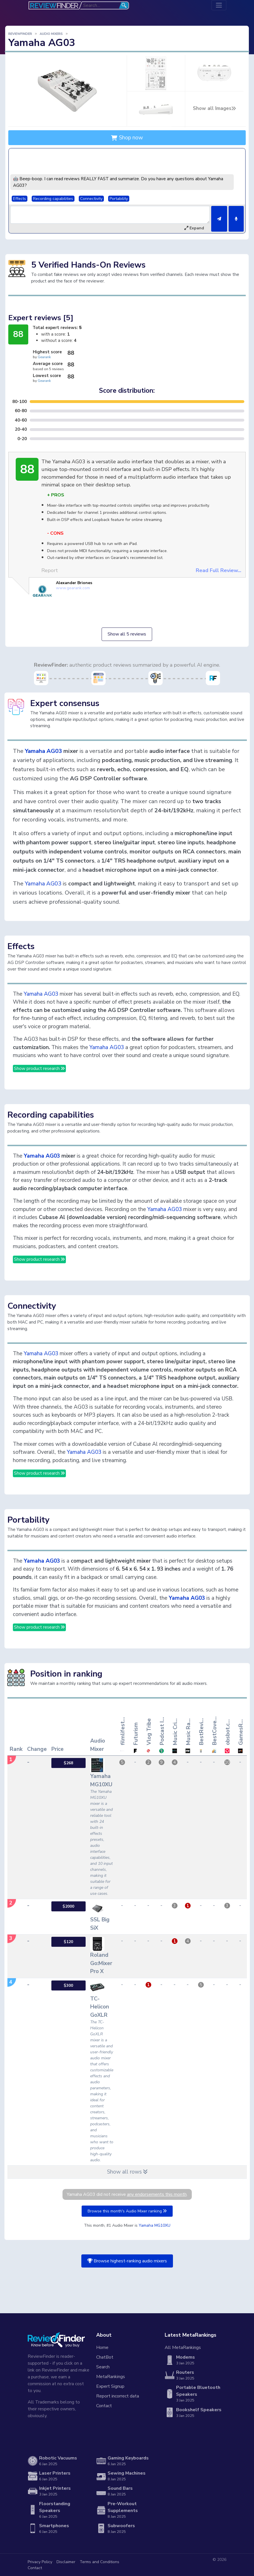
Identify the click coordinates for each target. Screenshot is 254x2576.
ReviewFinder (20, 34)
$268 (68, 1763)
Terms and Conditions (99, 2562)
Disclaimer (66, 2562)
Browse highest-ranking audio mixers (127, 2261)
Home (102, 2347)
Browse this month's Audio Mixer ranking (127, 2211)
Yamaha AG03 (43, 751)
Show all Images (214, 108)
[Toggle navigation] (218, 5)
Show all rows (127, 2172)
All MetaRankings (183, 2347)
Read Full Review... (218, 570)
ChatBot (104, 2357)
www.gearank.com (73, 588)
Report (49, 570)
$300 (68, 1985)
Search (103, 2367)
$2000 (68, 1906)
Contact (104, 2406)
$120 (68, 1941)
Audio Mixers (51, 34)
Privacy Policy (40, 2562)
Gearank (44, 357)
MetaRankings (110, 2376)
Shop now (127, 137)
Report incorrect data (117, 2396)
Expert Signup (110, 2386)
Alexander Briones (74, 583)
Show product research (39, 1068)
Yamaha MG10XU (154, 2225)
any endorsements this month (157, 2194)
